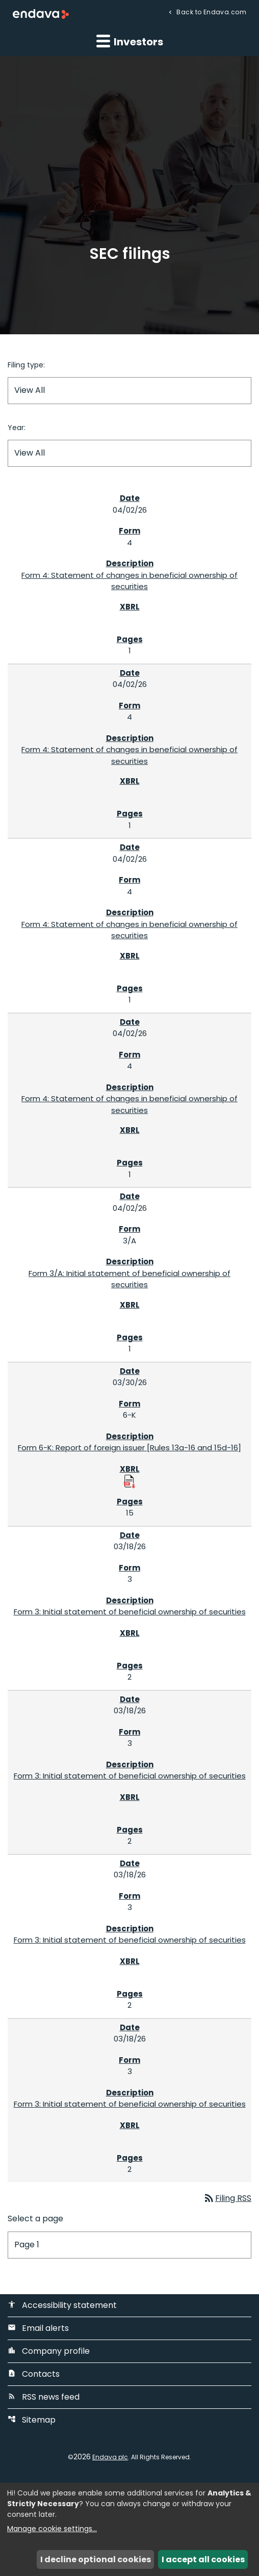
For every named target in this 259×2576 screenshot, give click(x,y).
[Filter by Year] (129, 453)
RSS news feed (44, 2397)
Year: (16, 427)
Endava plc (110, 2457)
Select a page (35, 2218)
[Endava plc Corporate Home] (41, 14)
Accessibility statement (62, 2305)
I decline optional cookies (95, 2559)
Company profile (49, 2351)
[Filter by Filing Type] (129, 390)
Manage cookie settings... (52, 2529)
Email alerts (38, 2328)
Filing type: (26, 365)
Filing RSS (227, 2198)
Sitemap (32, 2420)
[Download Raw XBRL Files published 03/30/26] (129, 1481)
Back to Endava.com (210, 11)
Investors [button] (129, 41)
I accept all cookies (203, 2559)
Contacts (34, 2374)
